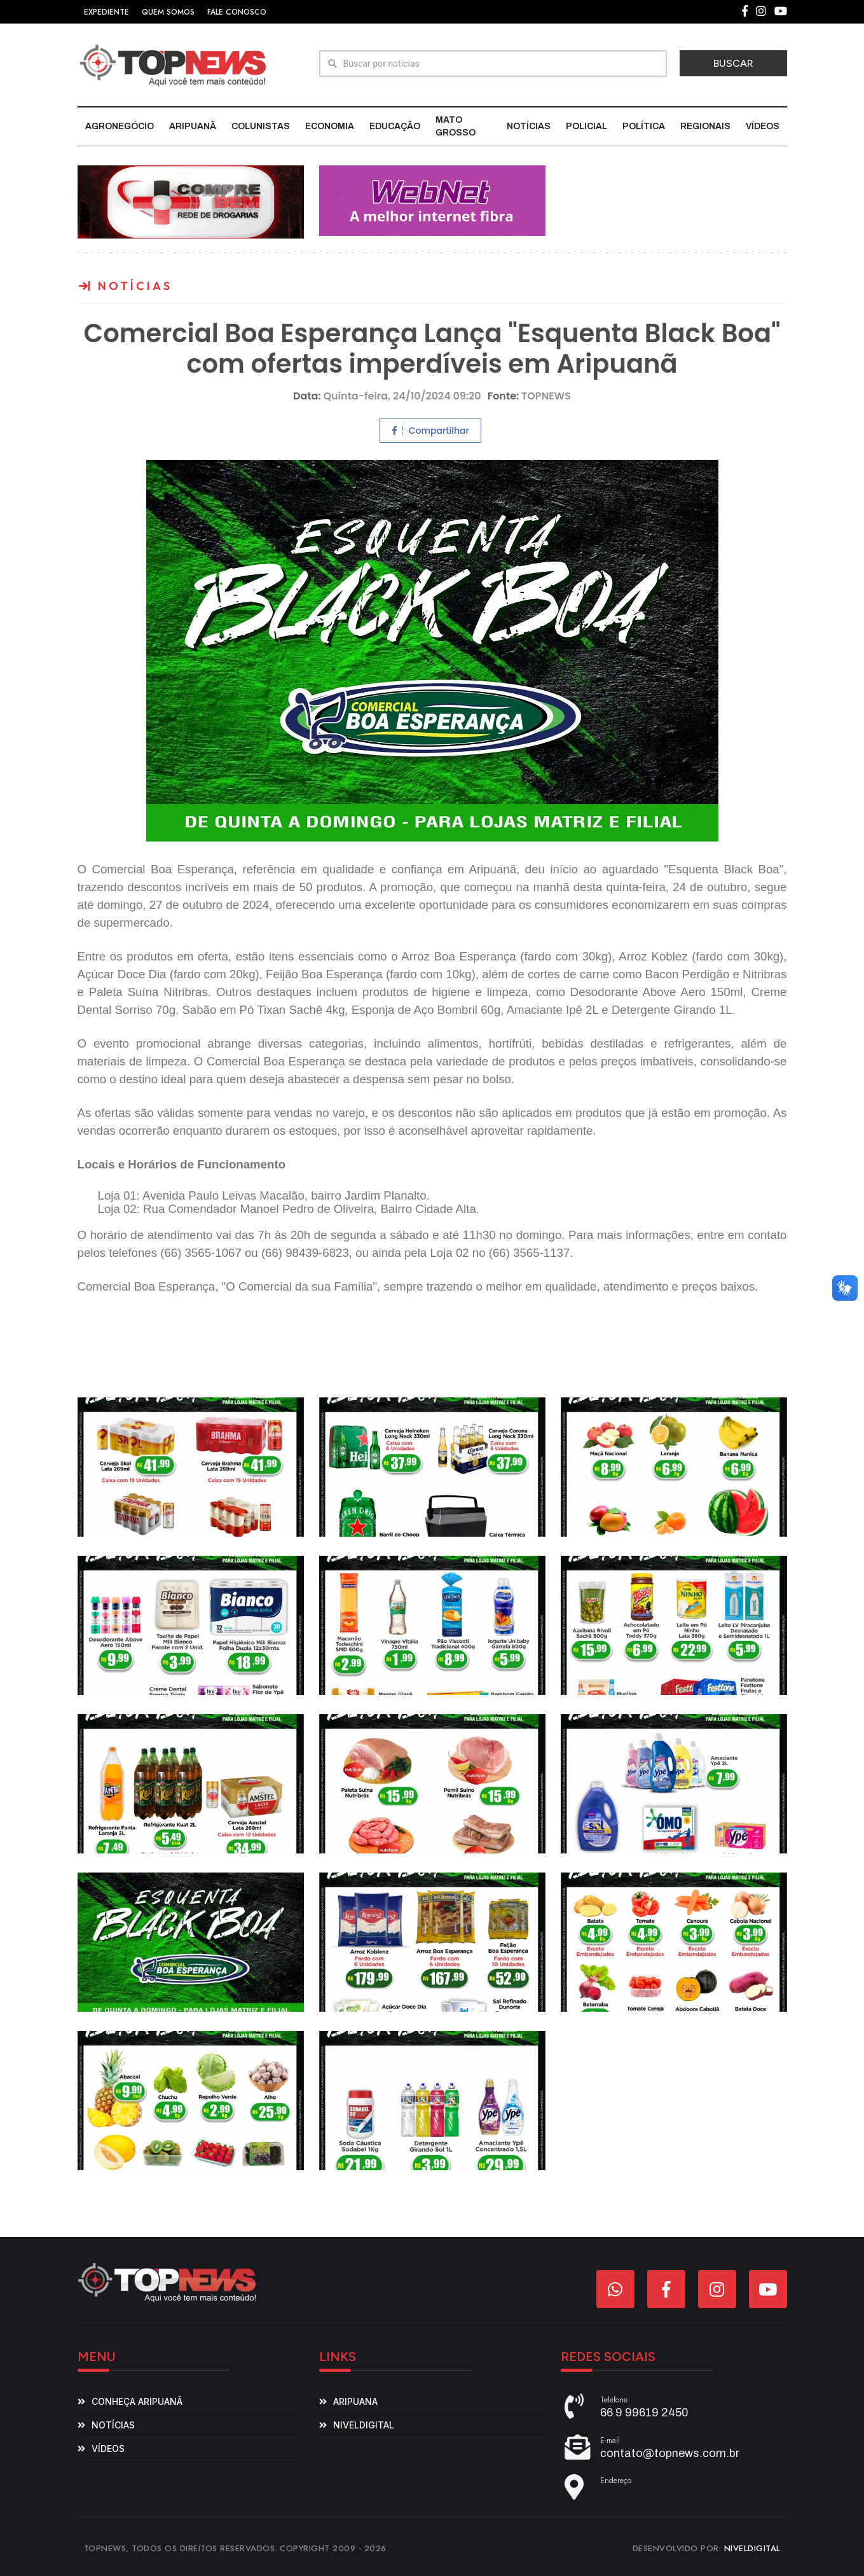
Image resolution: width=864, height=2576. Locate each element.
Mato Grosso (455, 126)
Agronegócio (119, 126)
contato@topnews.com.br (669, 2453)
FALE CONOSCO (236, 12)
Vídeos (762, 126)
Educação (394, 126)
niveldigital (363, 2425)
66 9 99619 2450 (644, 2412)
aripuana (355, 2401)
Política (643, 126)
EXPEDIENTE (106, 12)
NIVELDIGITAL (752, 2548)
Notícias (529, 126)
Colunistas (260, 126)
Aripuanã (192, 126)
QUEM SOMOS (168, 12)
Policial (586, 126)
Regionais (705, 126)
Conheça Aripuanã (137, 2401)
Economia (329, 126)
